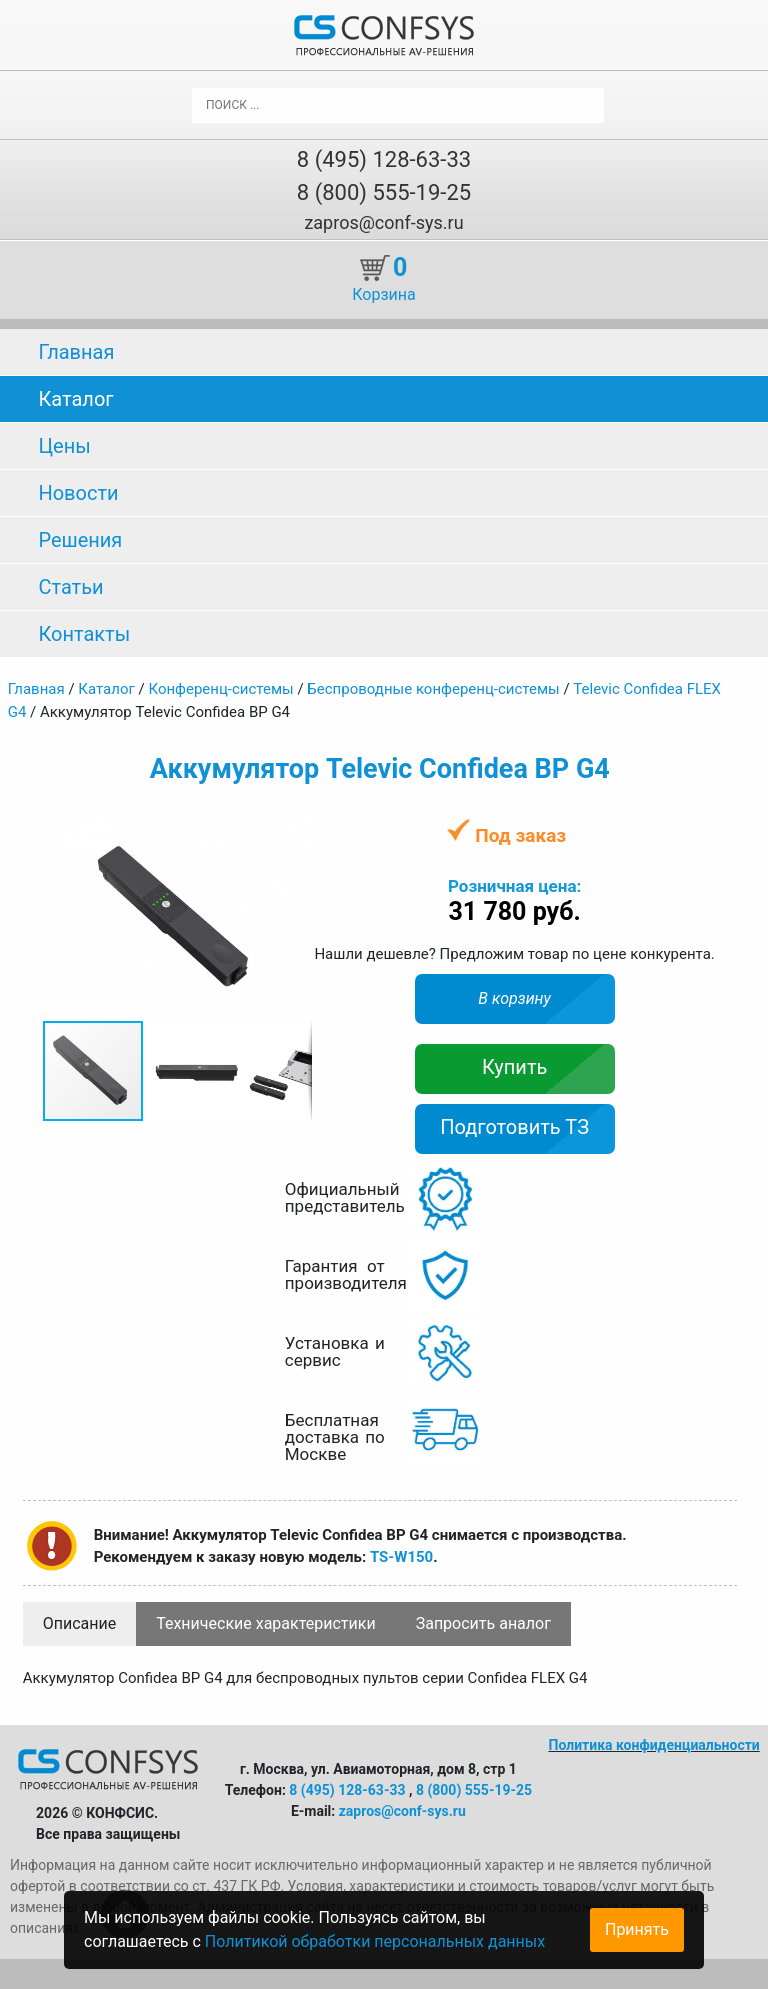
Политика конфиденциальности (654, 1745)
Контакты (84, 634)
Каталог (75, 399)
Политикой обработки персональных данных (375, 1941)
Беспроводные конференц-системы (433, 689)
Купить (515, 1067)
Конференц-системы (220, 689)
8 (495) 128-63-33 (384, 159)
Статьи (70, 587)
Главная (76, 352)
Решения (80, 540)
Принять (637, 1929)
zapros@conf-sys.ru (383, 222)
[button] (294, 835)
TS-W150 (401, 1557)
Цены (64, 446)
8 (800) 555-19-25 (384, 192)
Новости (78, 493)
